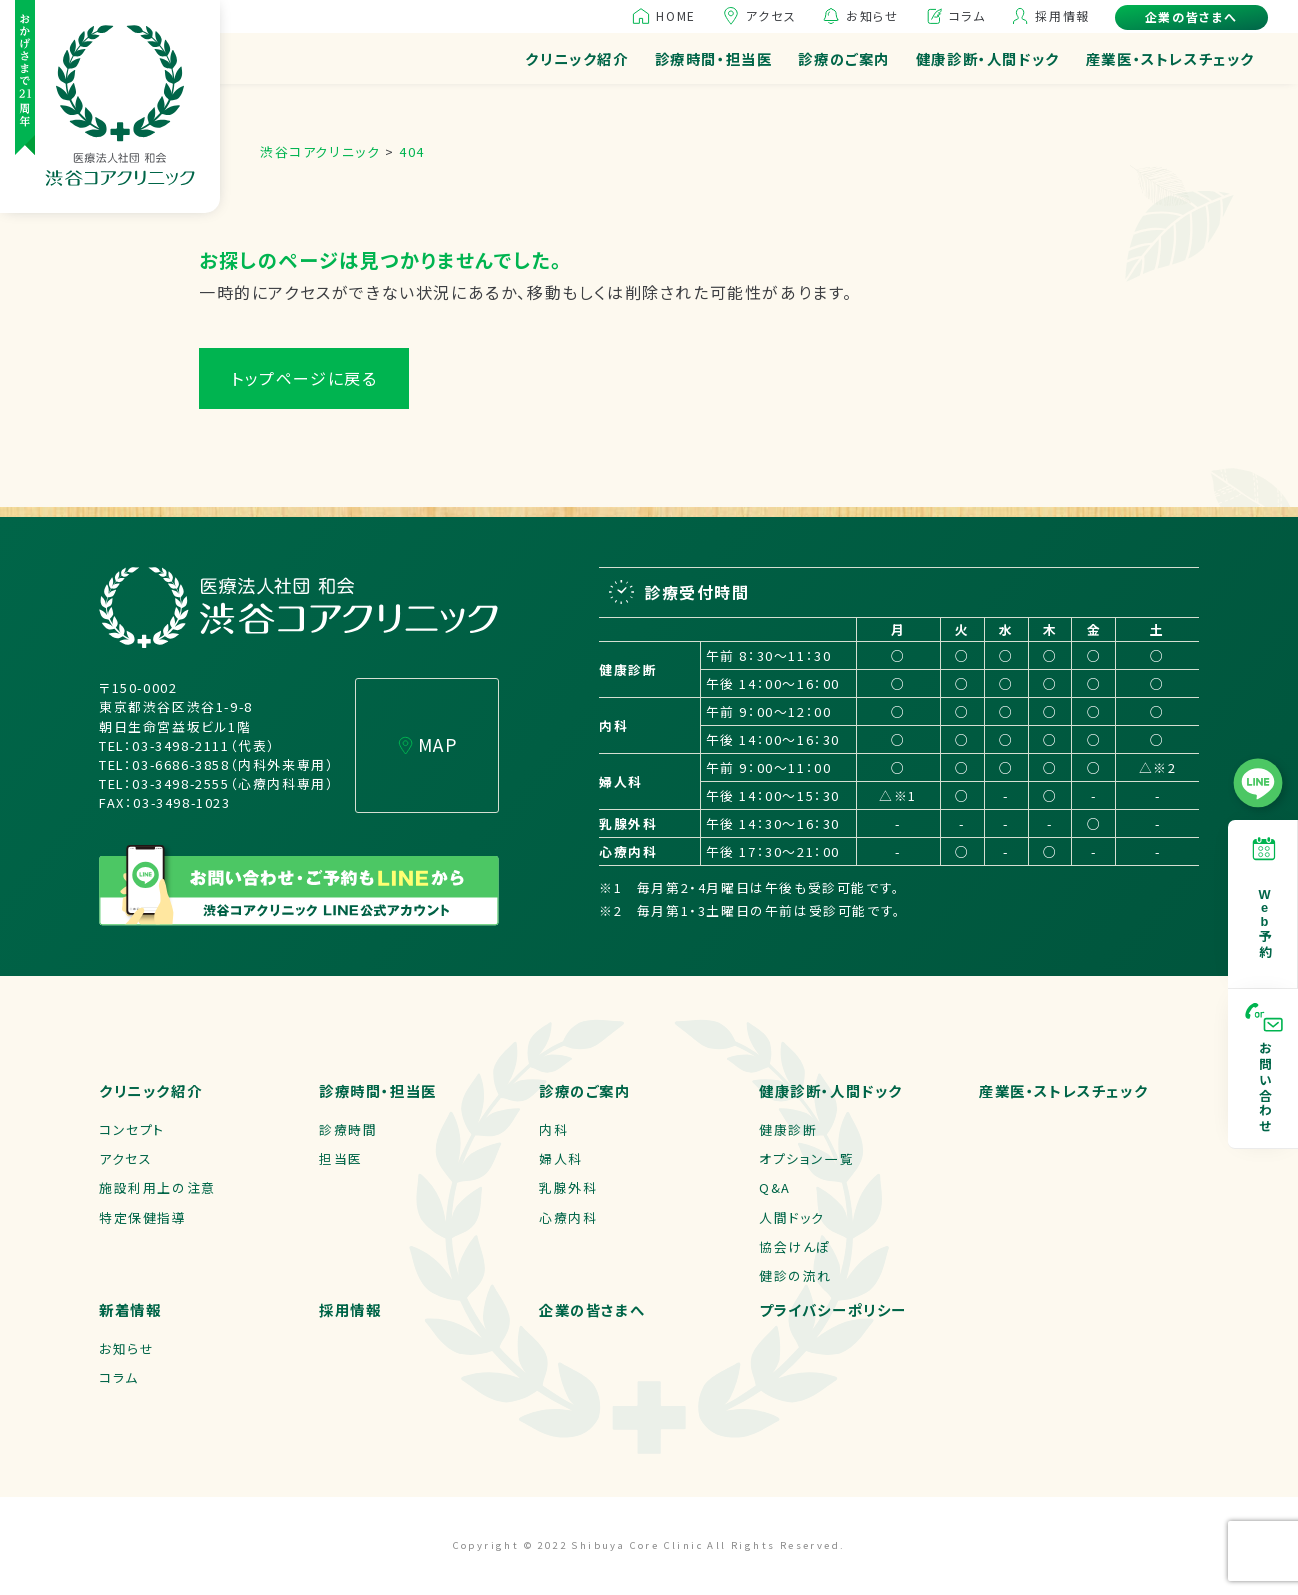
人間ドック (792, 1217)
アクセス (771, 15)
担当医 (341, 1158)
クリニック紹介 (576, 58)
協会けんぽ (795, 1246)
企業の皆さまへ (1191, 16)
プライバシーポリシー (833, 1309)
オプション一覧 (806, 1158)
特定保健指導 (143, 1217)
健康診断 (788, 1129)
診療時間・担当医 (714, 58)
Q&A (775, 1187)
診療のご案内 (844, 58)
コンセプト (132, 1129)
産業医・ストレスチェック (1170, 58)
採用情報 (1062, 15)
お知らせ (872, 15)
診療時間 (348, 1129)
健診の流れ (795, 1275)
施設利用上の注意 (157, 1187)
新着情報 (130, 1309)
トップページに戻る (304, 378)
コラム (967, 15)
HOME (675, 15)
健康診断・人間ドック (988, 58)
